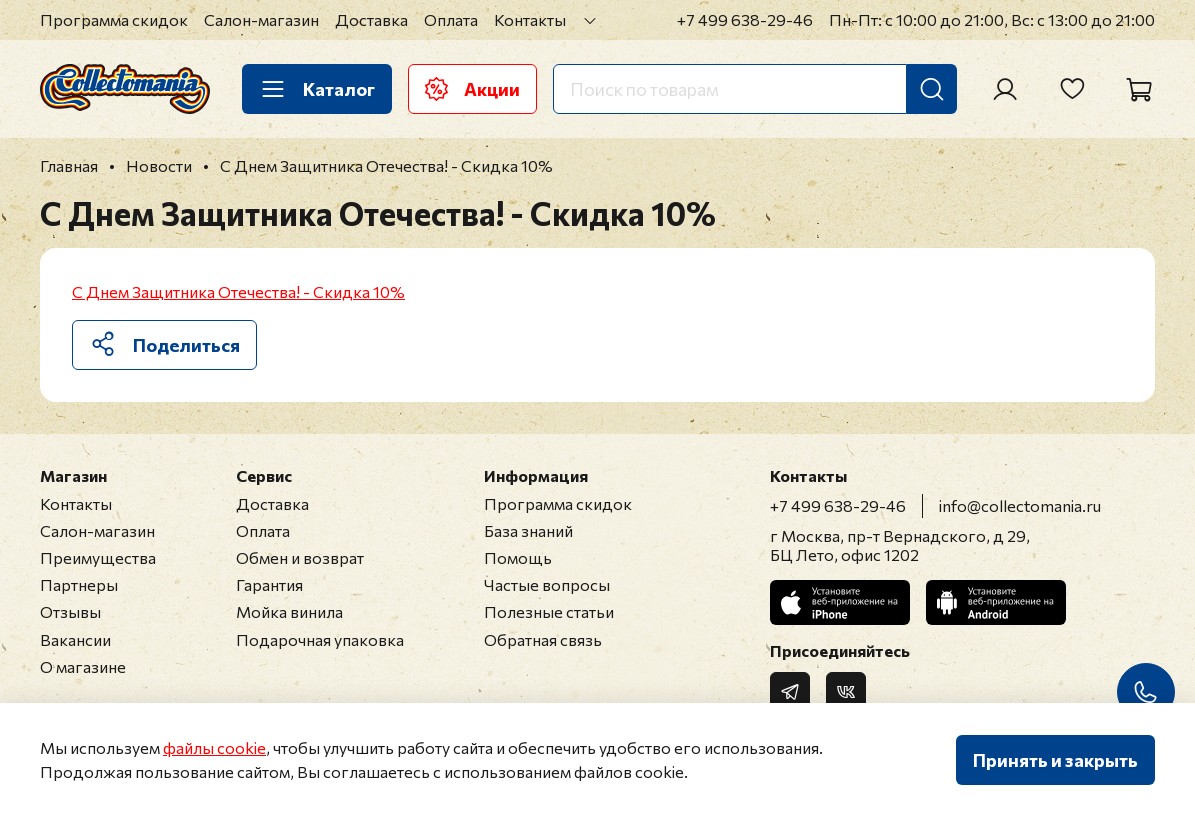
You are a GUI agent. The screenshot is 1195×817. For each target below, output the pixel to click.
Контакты (530, 19)
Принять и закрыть (1055, 760)
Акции (472, 89)
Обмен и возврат (300, 557)
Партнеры (79, 584)
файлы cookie (214, 747)
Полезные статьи (549, 611)
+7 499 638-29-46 (745, 19)
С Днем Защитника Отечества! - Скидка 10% (238, 291)
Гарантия (269, 584)
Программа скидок (114, 19)
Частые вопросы (547, 584)
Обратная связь (543, 639)
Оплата (451, 19)
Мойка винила (289, 611)
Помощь (518, 557)
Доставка (371, 19)
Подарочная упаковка (320, 639)
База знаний (528, 530)
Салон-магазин (261, 19)
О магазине (83, 666)
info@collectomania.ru (1020, 505)
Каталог (317, 89)
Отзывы (70, 611)
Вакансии (75, 639)
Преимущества (98, 557)
